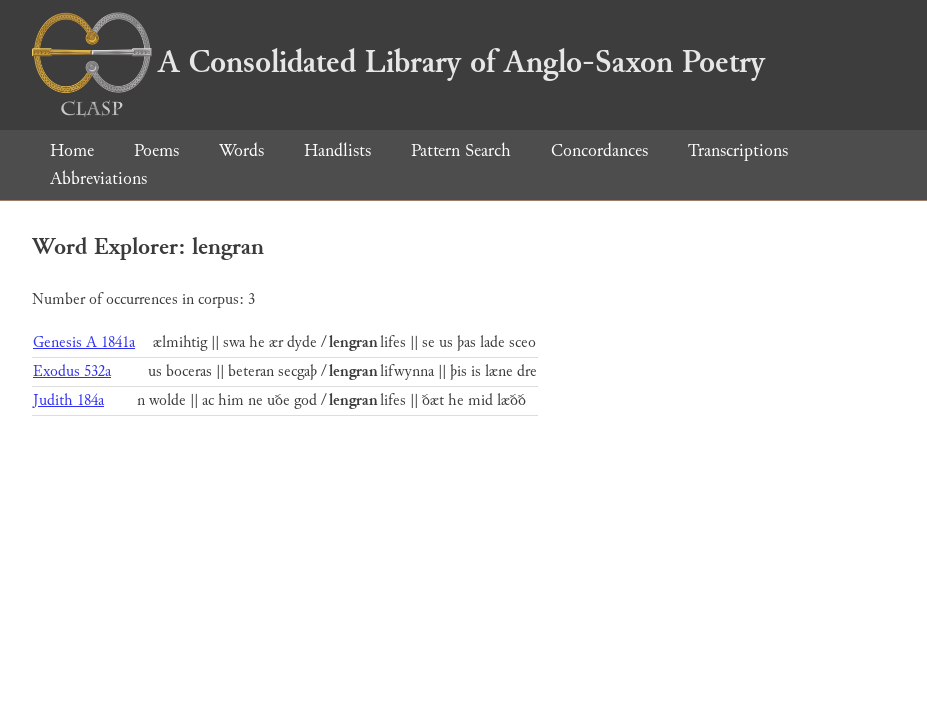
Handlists (337, 150)
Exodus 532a (72, 371)
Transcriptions (738, 150)
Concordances (599, 150)
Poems (156, 150)
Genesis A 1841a (84, 342)
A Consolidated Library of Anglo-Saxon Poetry (398, 62)
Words (241, 150)
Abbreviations (98, 178)
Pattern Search (461, 150)
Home (72, 150)
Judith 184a (68, 400)
